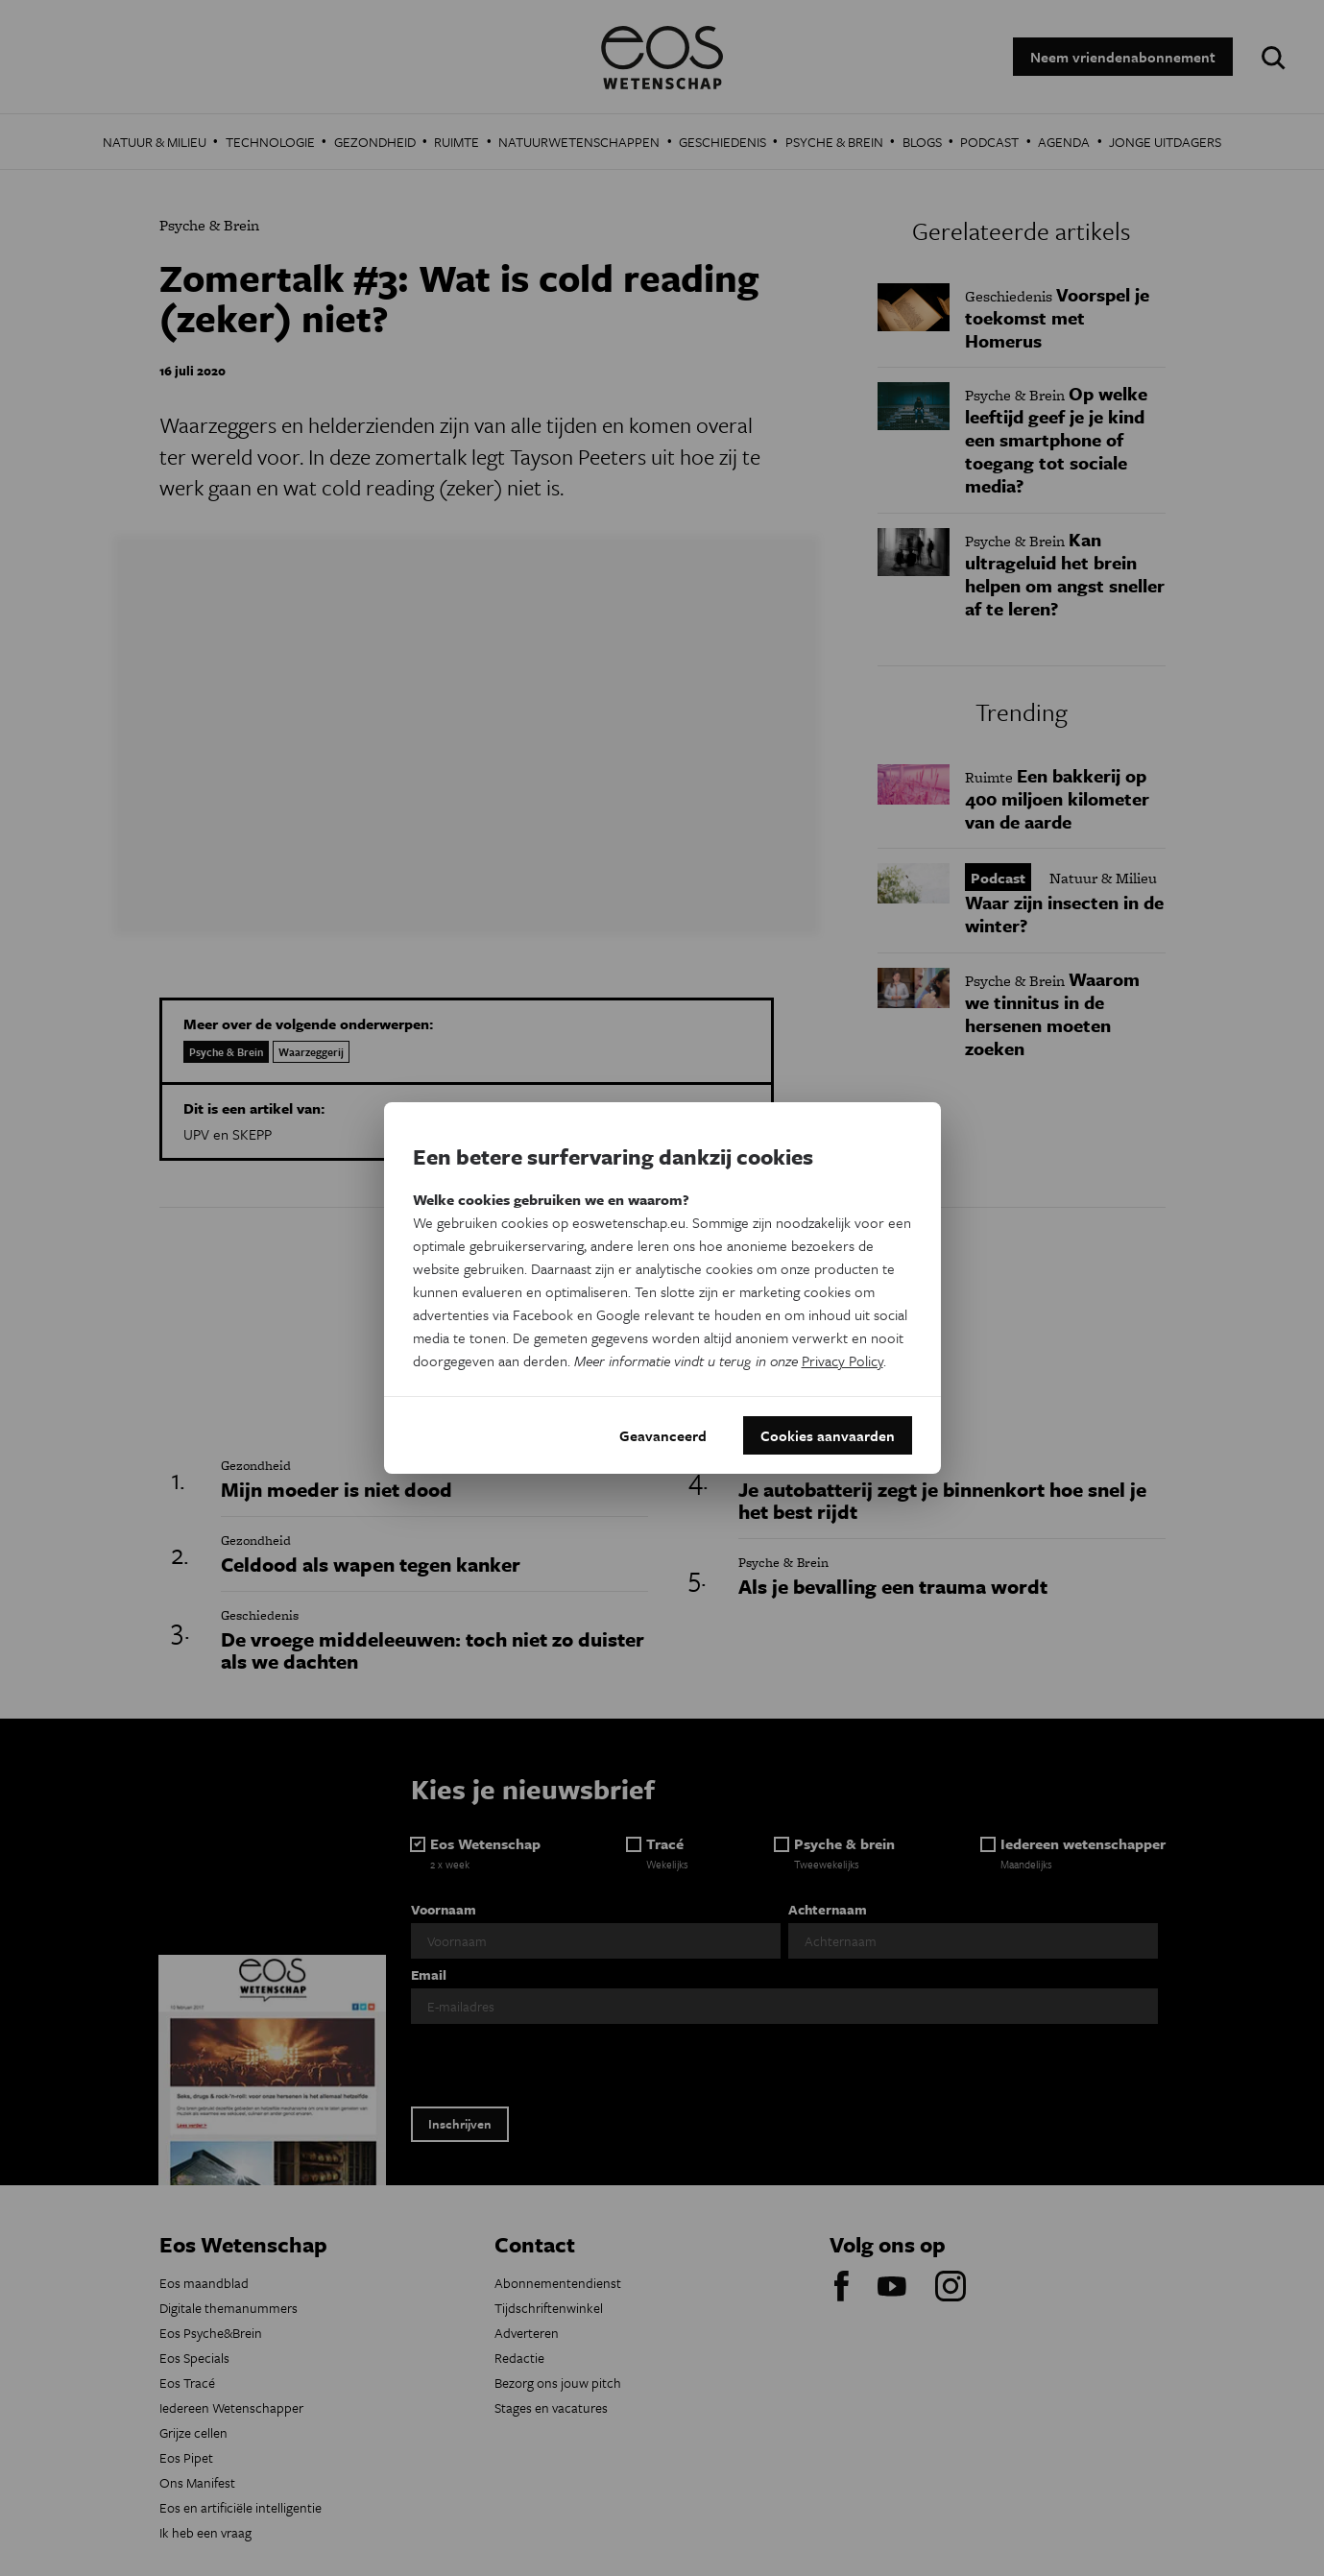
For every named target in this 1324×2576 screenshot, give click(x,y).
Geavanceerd (663, 1435)
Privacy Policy (842, 1360)
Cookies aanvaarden (827, 1435)
